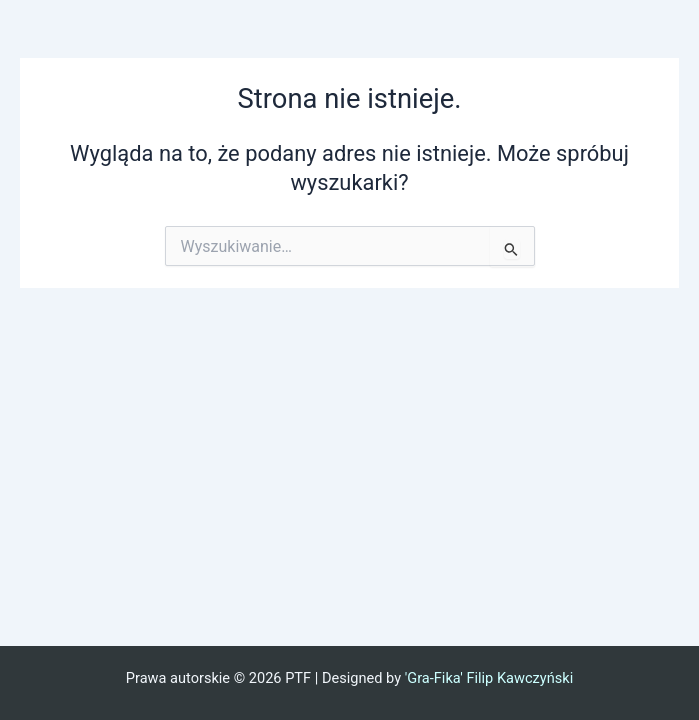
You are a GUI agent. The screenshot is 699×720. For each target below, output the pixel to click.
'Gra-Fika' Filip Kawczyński (489, 678)
